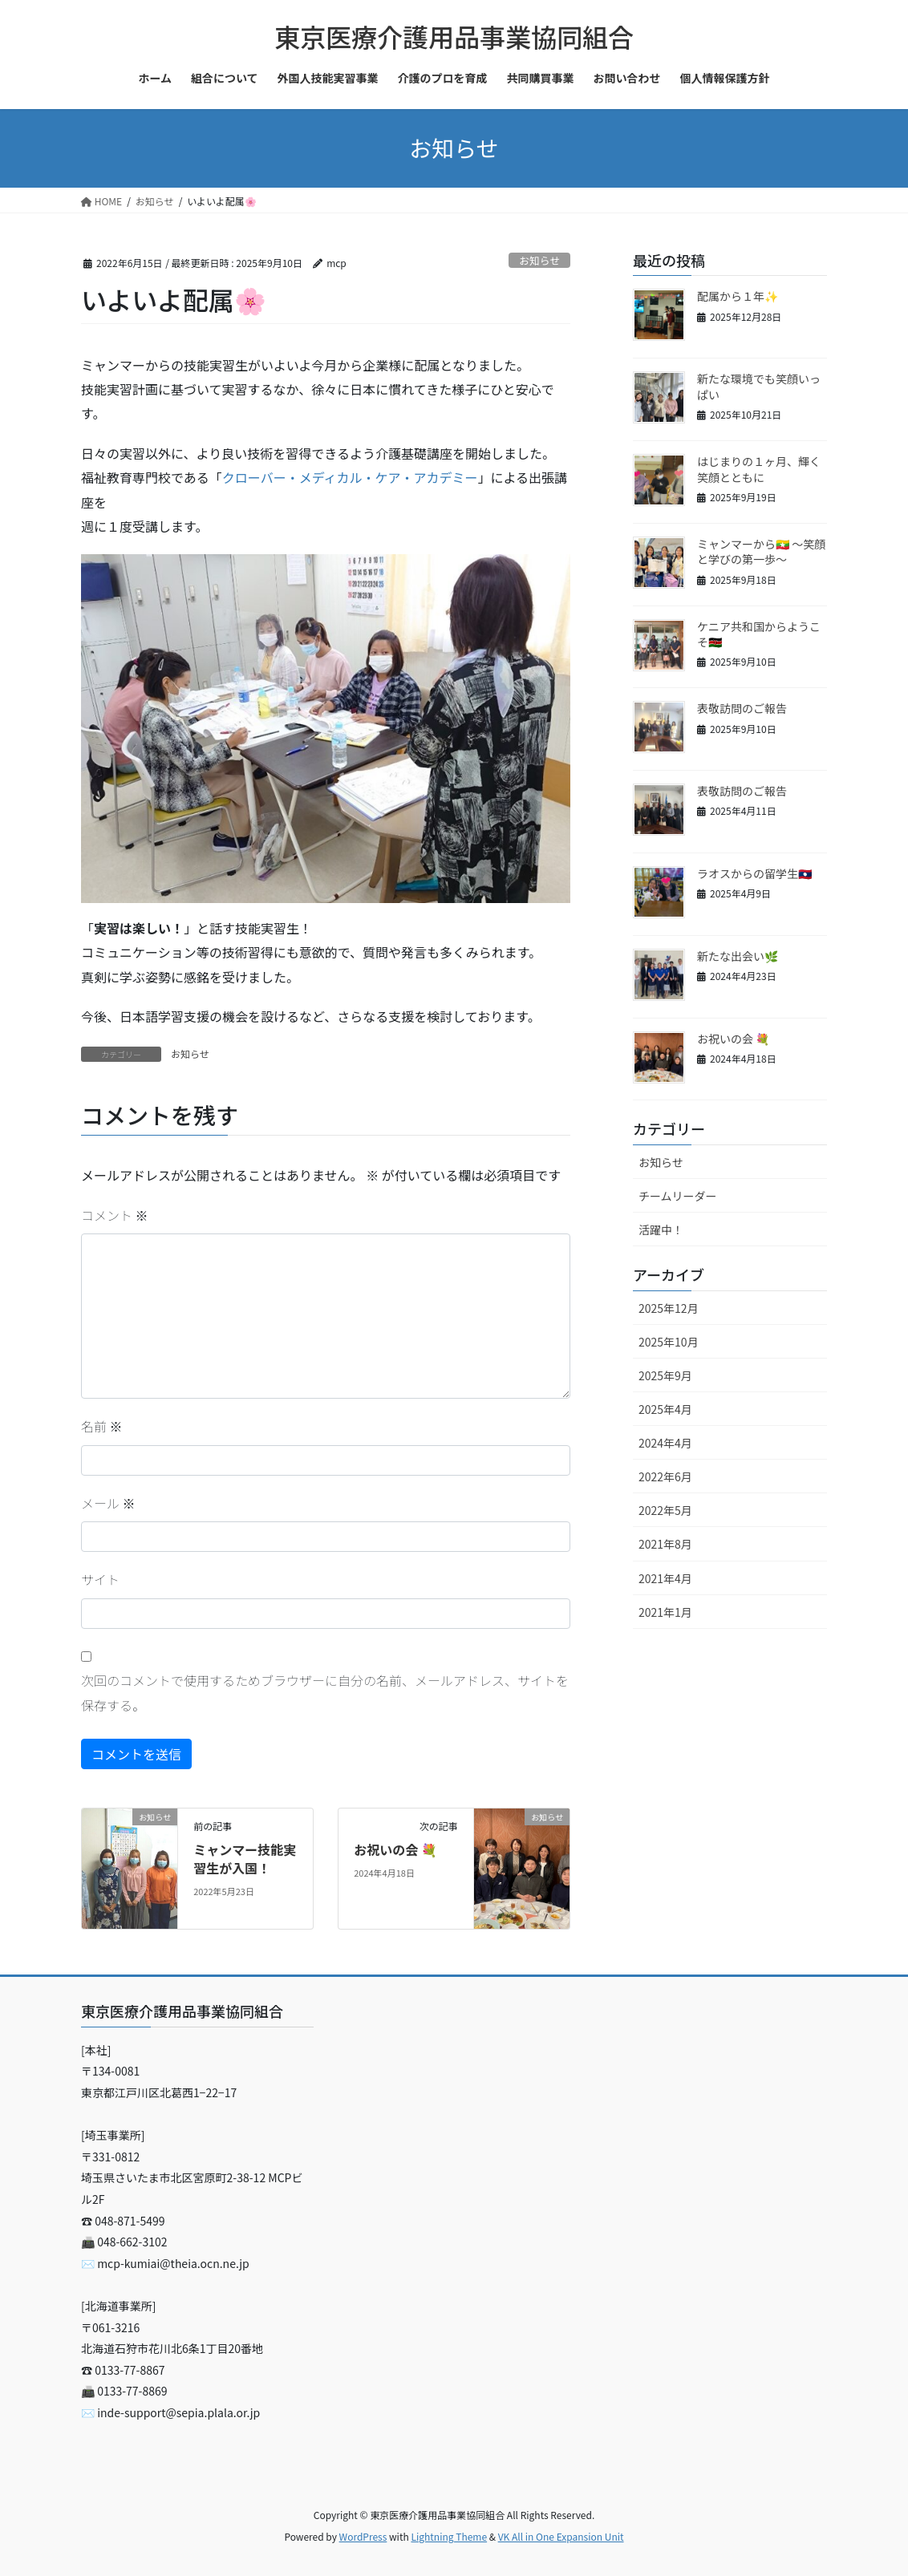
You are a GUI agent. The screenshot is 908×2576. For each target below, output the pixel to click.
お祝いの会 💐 (395, 1849)
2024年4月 (665, 1443)
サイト (100, 1579)
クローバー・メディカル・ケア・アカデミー (350, 477)
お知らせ (539, 260)
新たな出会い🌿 (737, 956)
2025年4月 (665, 1409)
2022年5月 (665, 1510)
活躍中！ (660, 1229)
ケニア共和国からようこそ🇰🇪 (759, 634)
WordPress (363, 2536)
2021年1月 (665, 1612)
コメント (114, 1215)
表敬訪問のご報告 (742, 708)
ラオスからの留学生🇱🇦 (754, 873)
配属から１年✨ (737, 296)
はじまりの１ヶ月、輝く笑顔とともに (759, 469)
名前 (102, 1426)
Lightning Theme (449, 2536)
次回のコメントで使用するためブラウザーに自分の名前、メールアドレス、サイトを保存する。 (325, 1692)
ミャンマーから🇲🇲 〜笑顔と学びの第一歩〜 (761, 552)
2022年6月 (665, 1476)
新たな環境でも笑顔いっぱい (759, 387)
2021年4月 (665, 1578)
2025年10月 (668, 1342)
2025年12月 (668, 1308)
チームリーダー (677, 1196)
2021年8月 (665, 1544)
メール (108, 1503)
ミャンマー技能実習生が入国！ (244, 1858)
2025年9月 (665, 1375)
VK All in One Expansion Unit (561, 2536)
